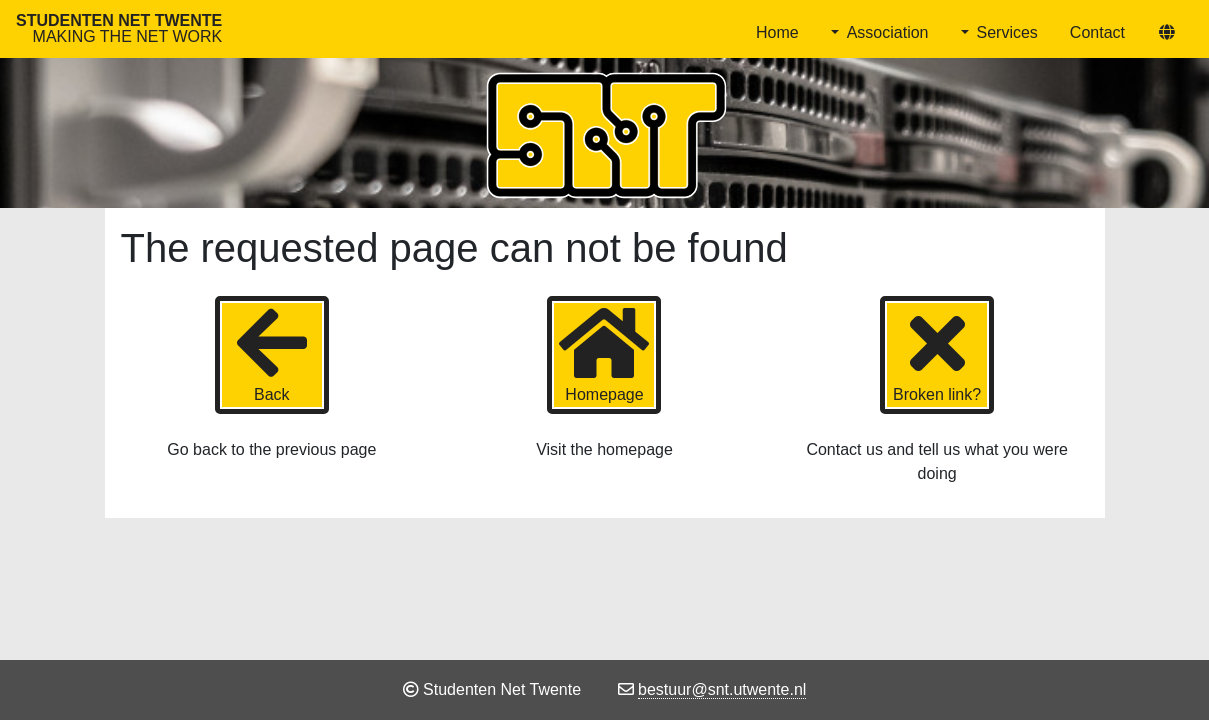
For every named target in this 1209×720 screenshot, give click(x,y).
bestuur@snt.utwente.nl (722, 689)
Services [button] (1007, 32)
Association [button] (888, 32)
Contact (1097, 32)
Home (777, 32)
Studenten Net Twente (119, 28)
